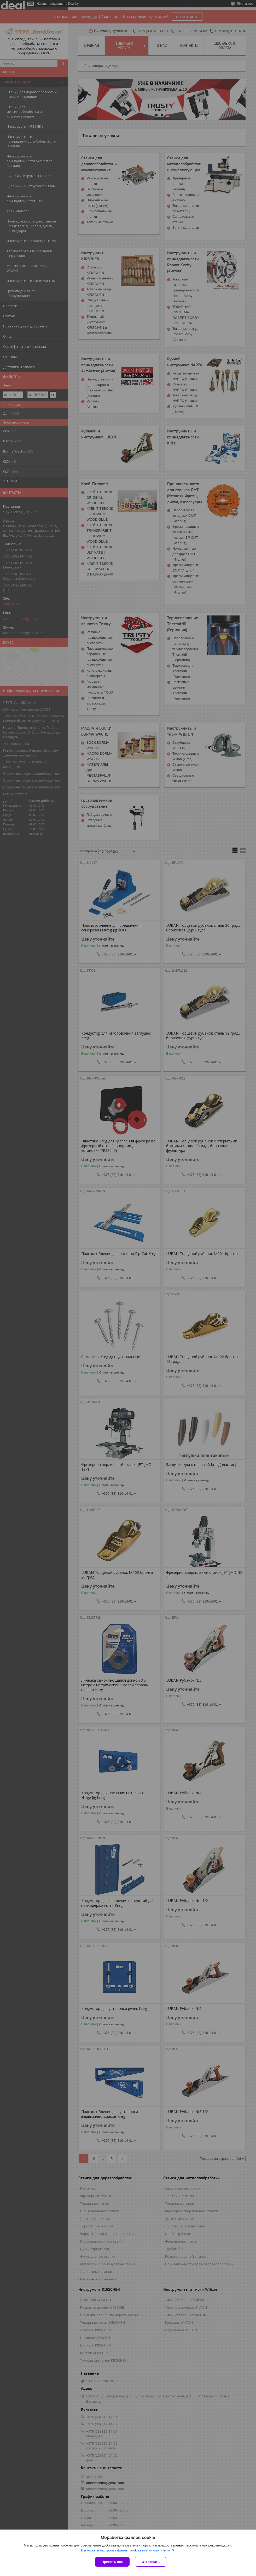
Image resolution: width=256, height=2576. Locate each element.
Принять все (112, 2562)
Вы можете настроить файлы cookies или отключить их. (126, 2550)
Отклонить (151, 2562)
